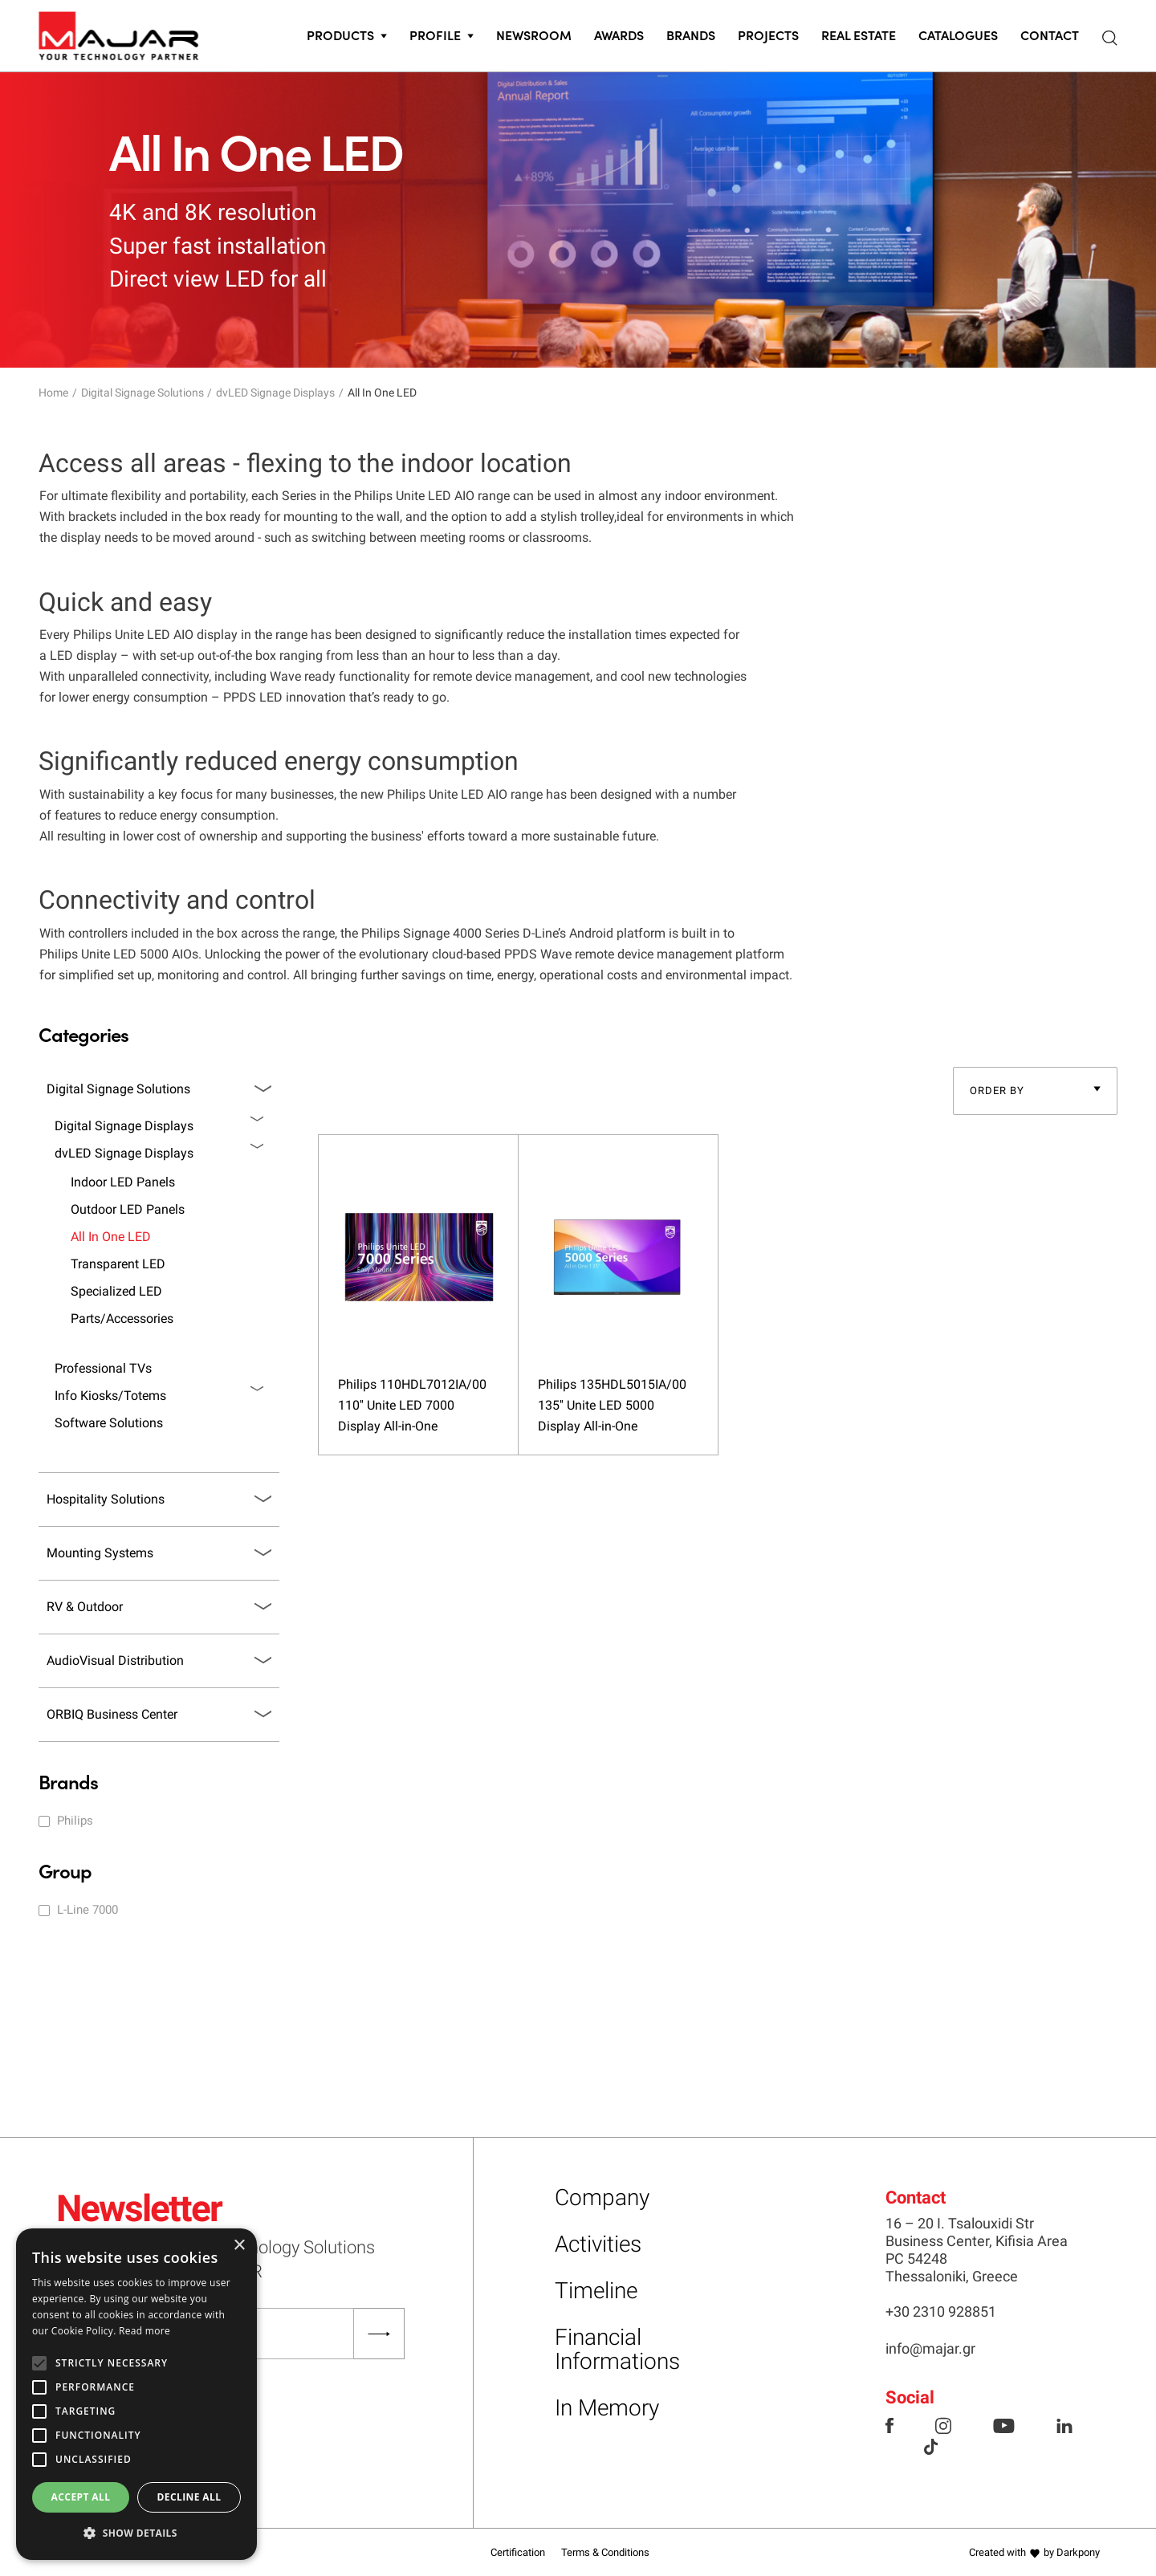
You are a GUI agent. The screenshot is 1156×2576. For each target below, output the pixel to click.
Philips (75, 1820)
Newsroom (534, 34)
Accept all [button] (81, 2497)
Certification (517, 2552)
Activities (598, 2244)
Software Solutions (109, 1422)
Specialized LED (116, 1291)
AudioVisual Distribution (115, 1660)
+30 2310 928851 (940, 2311)
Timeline (596, 2290)
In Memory (607, 2408)
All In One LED (111, 1236)
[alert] (136, 2394)
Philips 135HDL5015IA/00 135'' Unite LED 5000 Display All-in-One (612, 1405)
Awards (619, 34)
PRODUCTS (340, 34)
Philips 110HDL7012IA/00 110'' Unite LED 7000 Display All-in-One (412, 1405)
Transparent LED (118, 1264)
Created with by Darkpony (1034, 2552)
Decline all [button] (189, 2497)
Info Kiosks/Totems (110, 1395)
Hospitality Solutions (106, 1499)
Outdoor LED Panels (128, 1209)
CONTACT (1049, 34)
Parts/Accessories (122, 1318)
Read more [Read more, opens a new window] (144, 2331)
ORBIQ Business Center (112, 1714)
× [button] (239, 2246)
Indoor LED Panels (123, 1182)
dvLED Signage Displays (275, 392)
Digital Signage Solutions (142, 392)
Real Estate (858, 34)
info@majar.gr (930, 2348)
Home (53, 392)
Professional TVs (103, 1368)
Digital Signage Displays (124, 1125)
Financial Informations (617, 2349)
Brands (690, 34)
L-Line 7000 (87, 1909)
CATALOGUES (958, 34)
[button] (136, 2533)
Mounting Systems (100, 1553)
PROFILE (435, 34)
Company (602, 2197)
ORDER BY (997, 1091)
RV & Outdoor (85, 1606)
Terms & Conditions (605, 2552)
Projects (768, 34)
